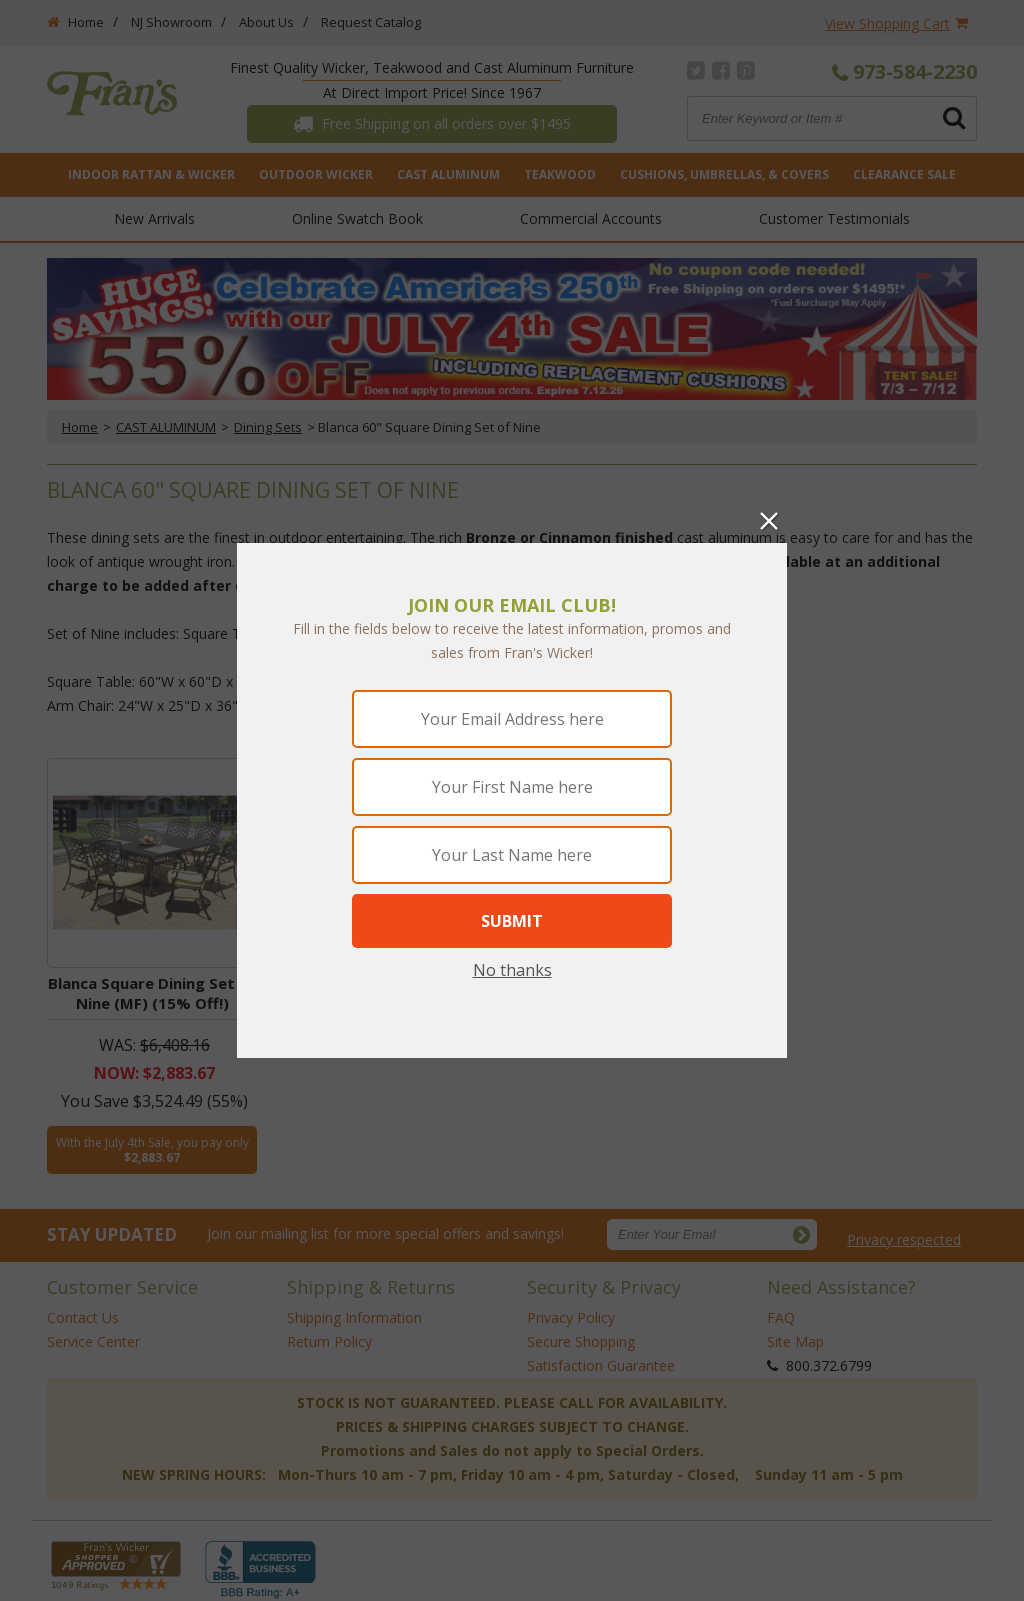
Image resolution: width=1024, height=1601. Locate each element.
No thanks (512, 970)
